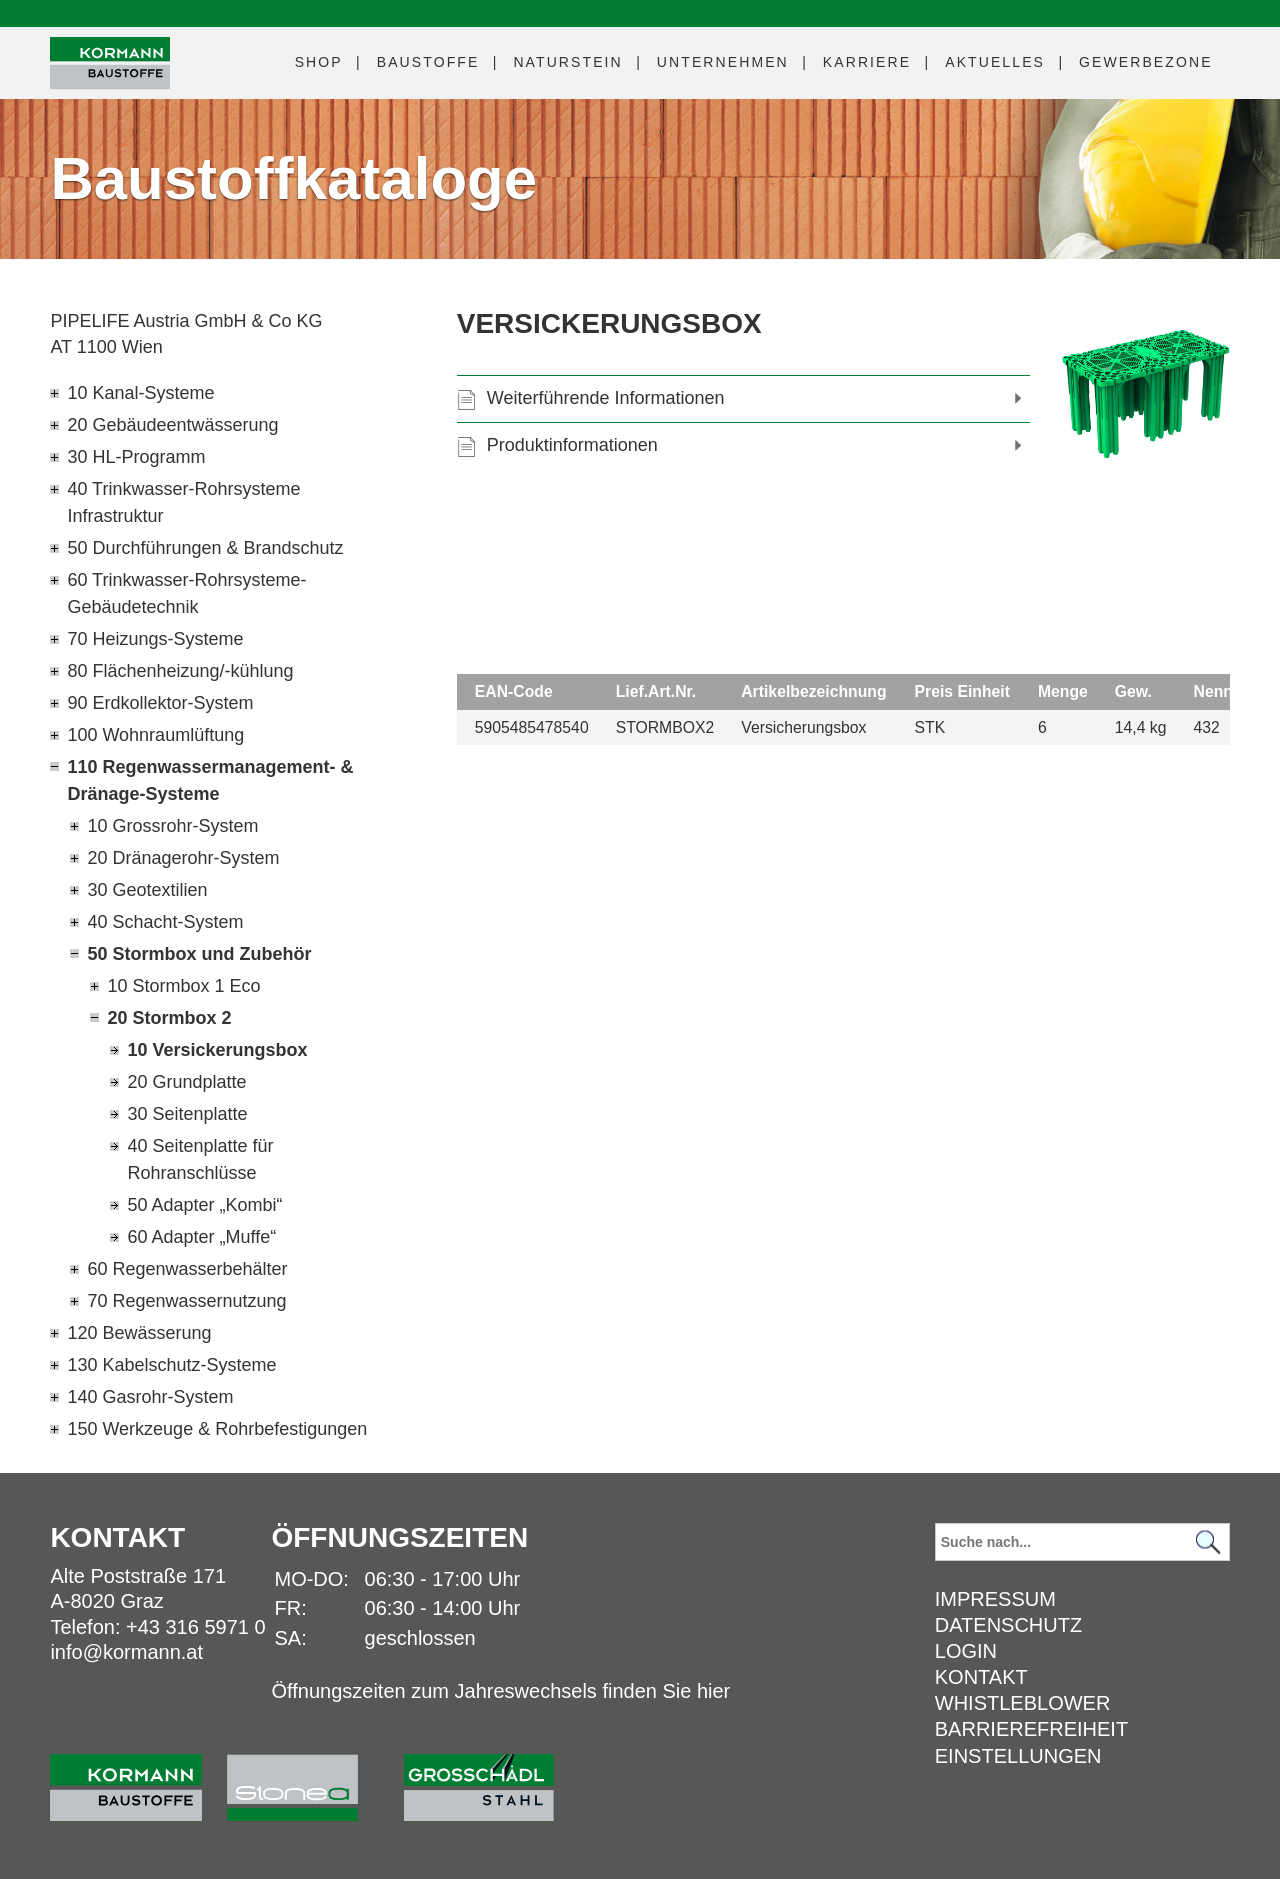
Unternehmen (723, 62)
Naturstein (567, 62)
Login (966, 1651)
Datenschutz (1008, 1625)
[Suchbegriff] (1082, 1542)
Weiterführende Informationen (606, 398)
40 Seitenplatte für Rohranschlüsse (200, 1159)
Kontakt (981, 1677)
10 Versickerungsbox (217, 1050)
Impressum (995, 1599)
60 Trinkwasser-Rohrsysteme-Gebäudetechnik (186, 593)
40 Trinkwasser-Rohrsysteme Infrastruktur (183, 502)
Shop (319, 62)
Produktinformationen (572, 445)
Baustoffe (428, 62)
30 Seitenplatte (187, 1114)
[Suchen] (1209, 1542)
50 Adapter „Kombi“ (204, 1205)
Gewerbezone (1146, 62)
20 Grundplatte (186, 1082)
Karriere (867, 62)
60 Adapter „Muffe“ (201, 1237)
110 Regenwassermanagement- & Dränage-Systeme (210, 780)
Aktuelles (995, 62)
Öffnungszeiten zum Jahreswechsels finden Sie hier (500, 1691)
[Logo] (110, 63)
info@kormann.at (126, 1652)
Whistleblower (1023, 1703)
